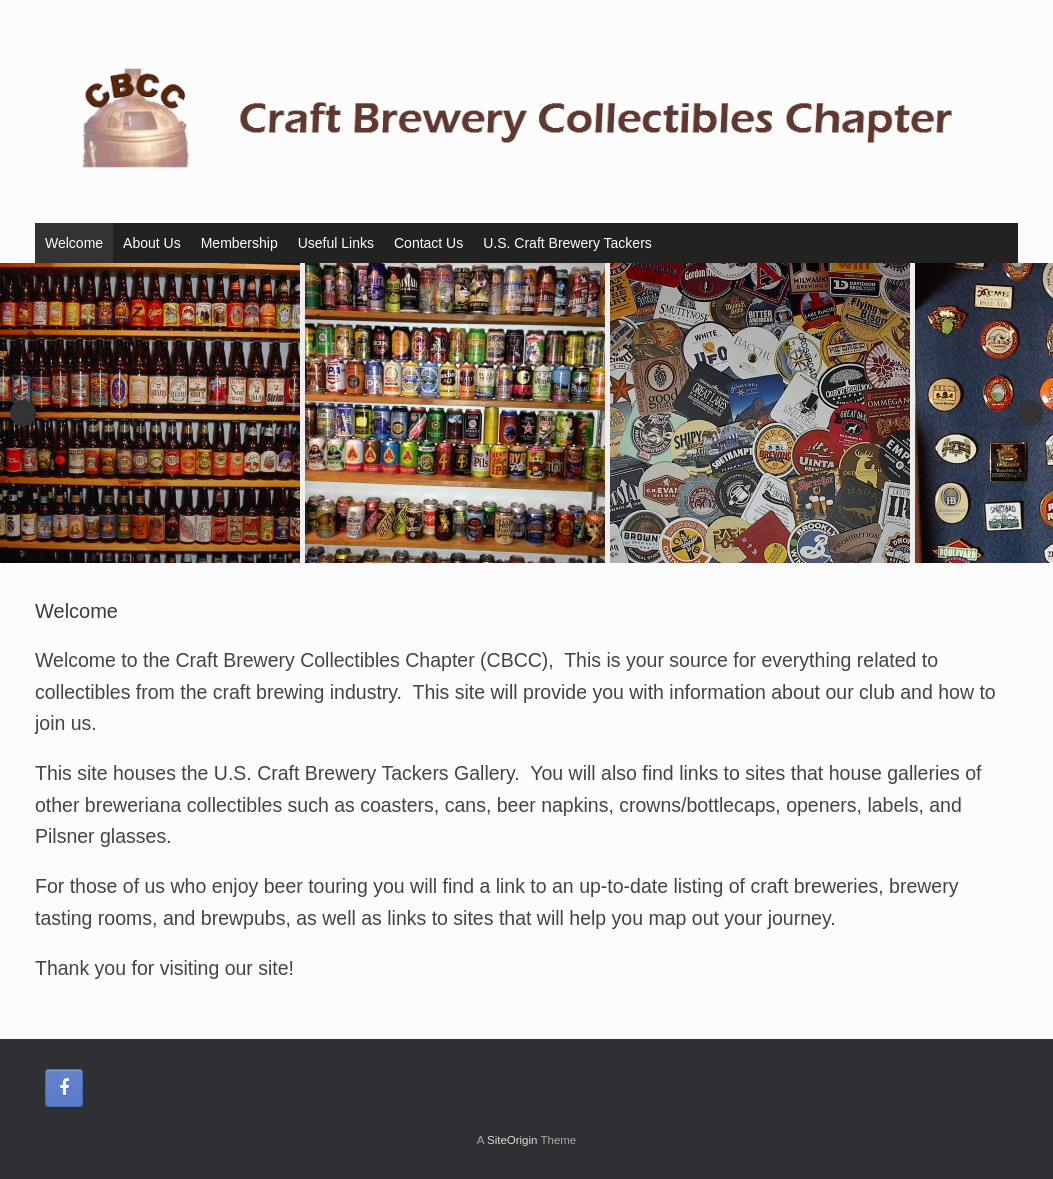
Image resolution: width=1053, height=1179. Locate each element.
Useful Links (336, 243)
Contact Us (428, 243)
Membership (239, 243)
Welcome (74, 243)
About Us (152, 243)
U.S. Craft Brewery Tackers (567, 243)
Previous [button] (23, 413)
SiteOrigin (512, 1140)
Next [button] (1030, 413)
